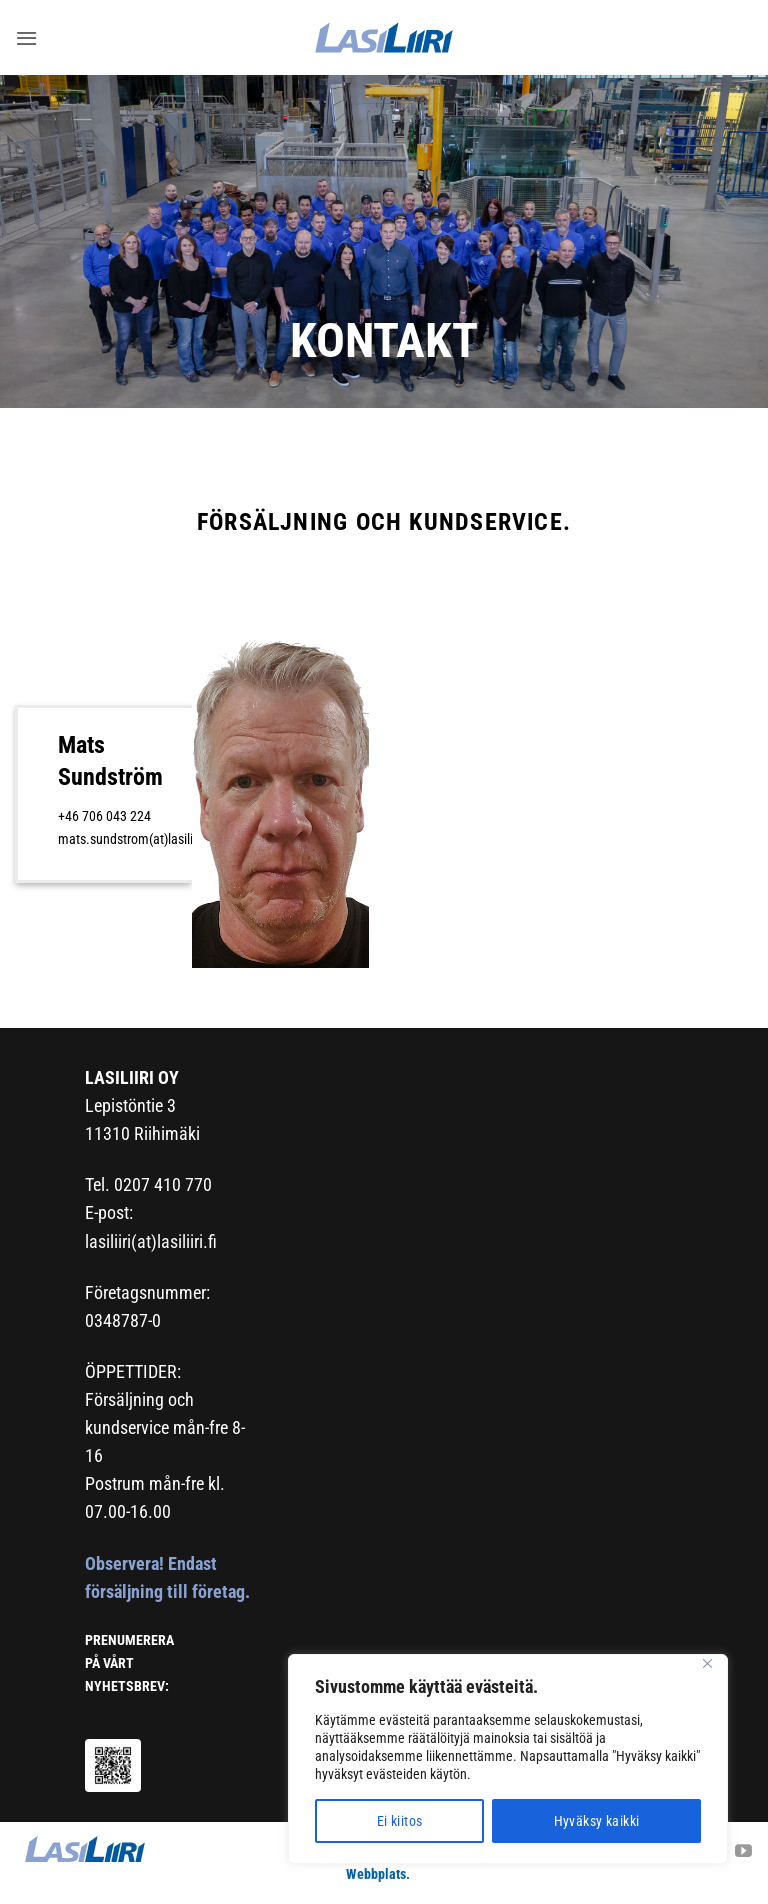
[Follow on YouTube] (743, 1852)
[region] (508, 1759)
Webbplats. (378, 1874)
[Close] (707, 1663)
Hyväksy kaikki (597, 1821)
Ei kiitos (400, 1821)
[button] (26, 37)
